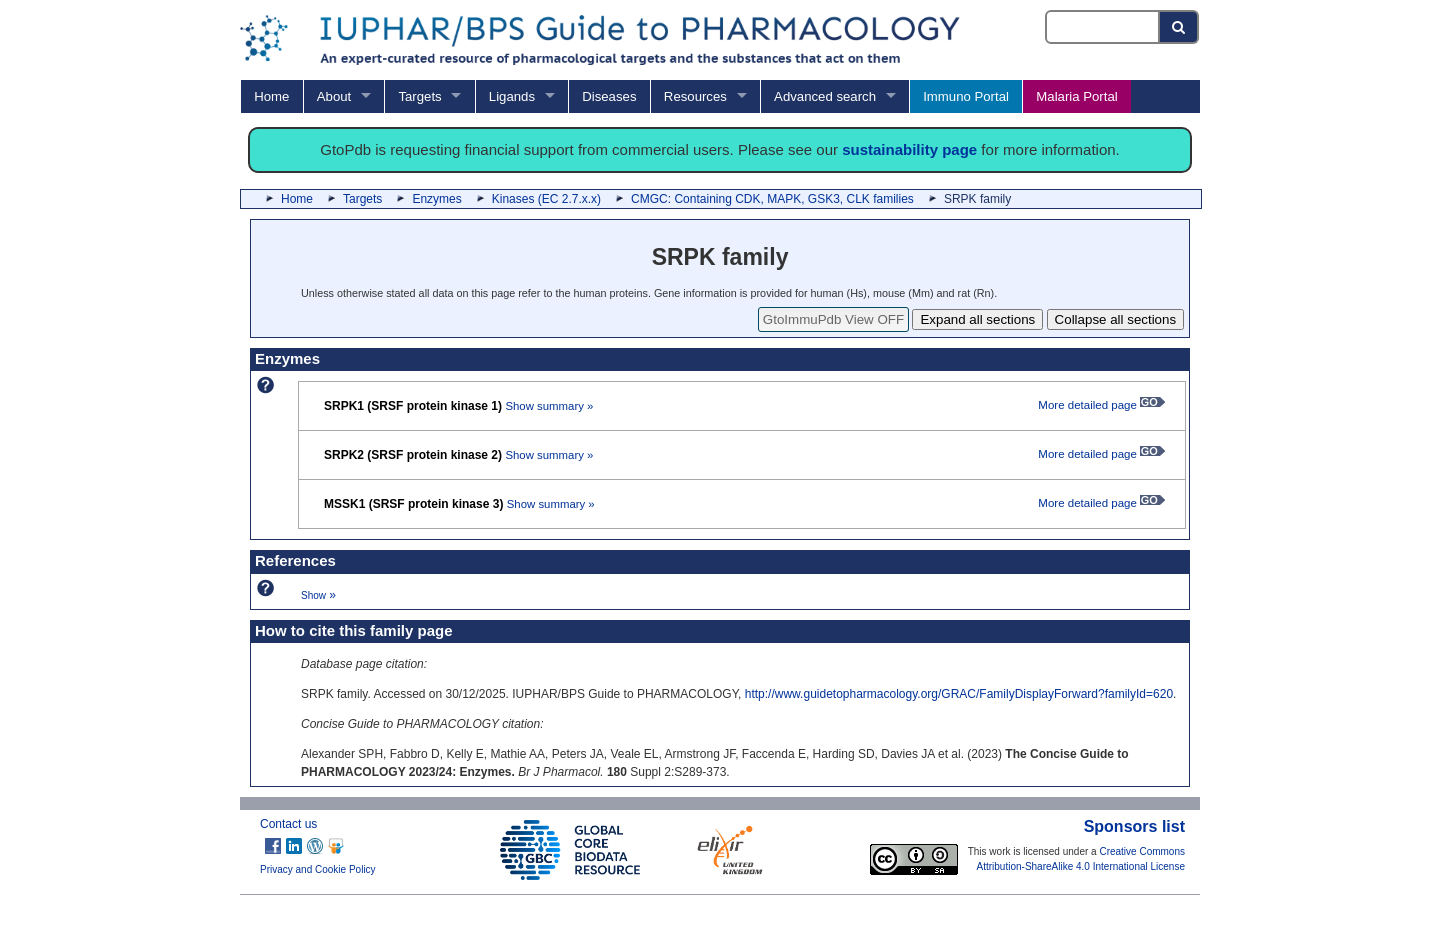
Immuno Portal (966, 96)
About (334, 96)
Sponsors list (1134, 826)
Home (271, 96)
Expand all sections (977, 319)
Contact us (288, 824)
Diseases (609, 96)
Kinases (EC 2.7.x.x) (546, 199)
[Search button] (1179, 27)
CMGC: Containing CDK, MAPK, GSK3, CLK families (772, 199)
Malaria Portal (1076, 96)
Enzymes (436, 199)
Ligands (512, 96)
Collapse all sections (1116, 319)
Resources (695, 96)
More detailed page (1101, 405)
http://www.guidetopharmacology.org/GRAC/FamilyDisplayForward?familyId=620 (959, 694)
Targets (419, 96)
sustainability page (909, 149)
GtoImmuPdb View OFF (833, 319)
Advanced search (825, 96)
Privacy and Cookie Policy (318, 869)
